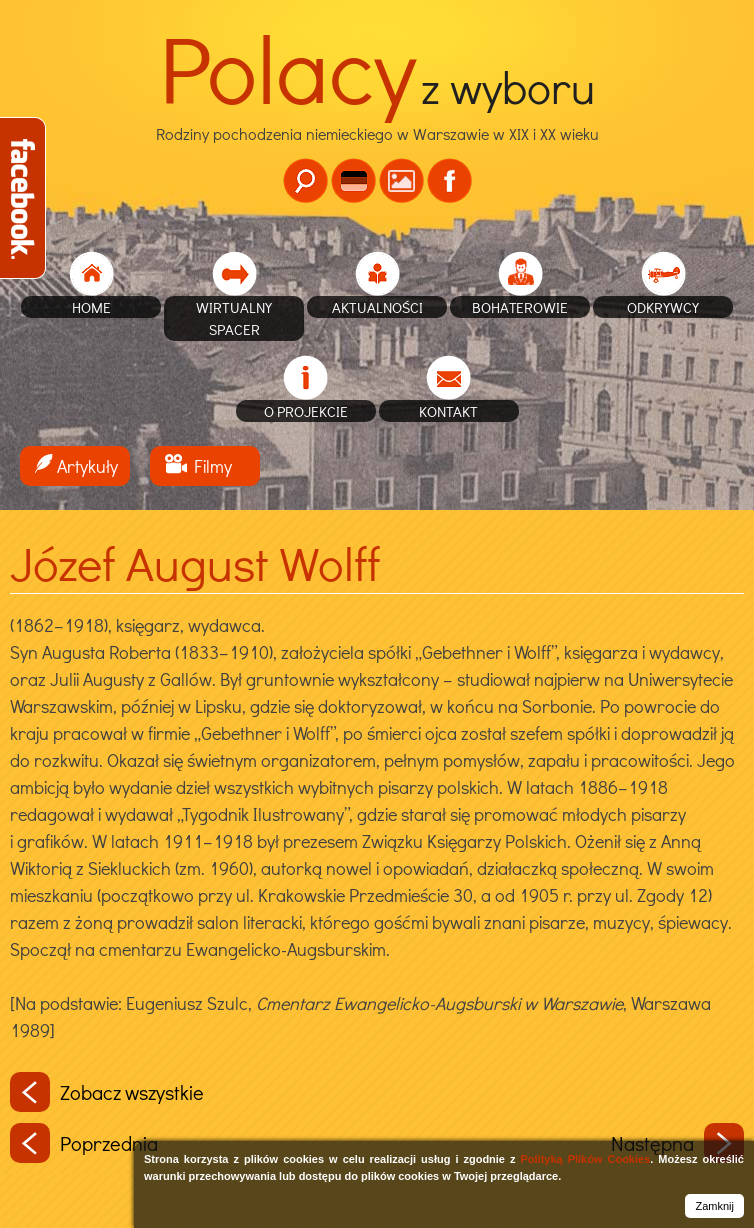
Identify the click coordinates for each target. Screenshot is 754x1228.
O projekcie (306, 411)
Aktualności (377, 307)
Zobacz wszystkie (107, 1092)
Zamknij (714, 1206)
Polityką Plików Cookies (585, 1159)
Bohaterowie (520, 307)
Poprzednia (84, 1143)
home (91, 307)
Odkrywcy (663, 307)
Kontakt (448, 411)
